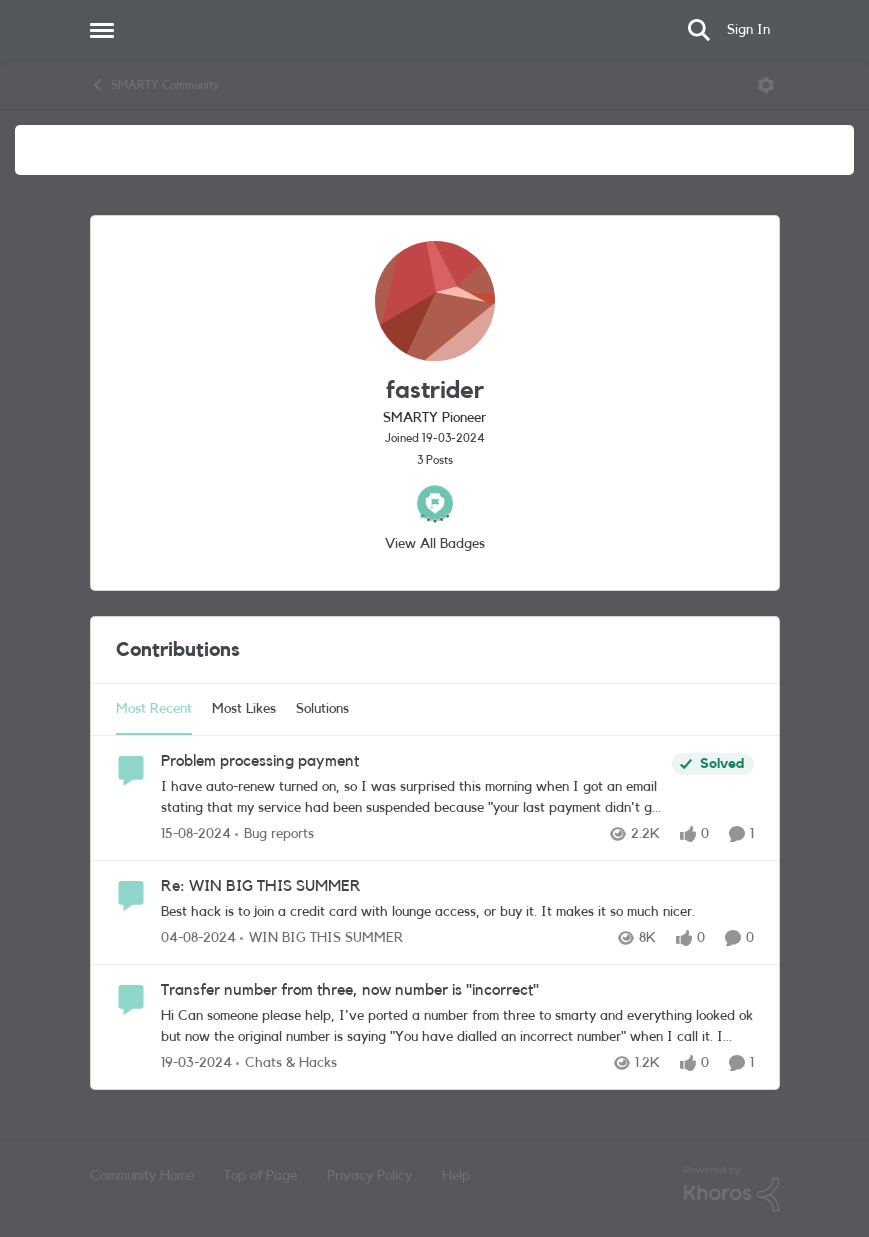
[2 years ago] (196, 1063)
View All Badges (435, 544)
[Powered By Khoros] (732, 1189)
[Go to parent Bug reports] (274, 834)
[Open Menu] (766, 85)
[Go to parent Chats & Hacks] (286, 1063)
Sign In (748, 30)
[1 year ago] (196, 834)
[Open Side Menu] (102, 30)
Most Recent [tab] (154, 709)
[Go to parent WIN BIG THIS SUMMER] (321, 938)
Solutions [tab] (322, 709)
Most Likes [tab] (244, 709)
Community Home (142, 1176)
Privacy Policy (369, 1176)
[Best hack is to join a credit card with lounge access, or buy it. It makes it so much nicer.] (457, 912)
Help (456, 1176)
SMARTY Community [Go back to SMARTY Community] (154, 85)
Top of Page (260, 1176)
